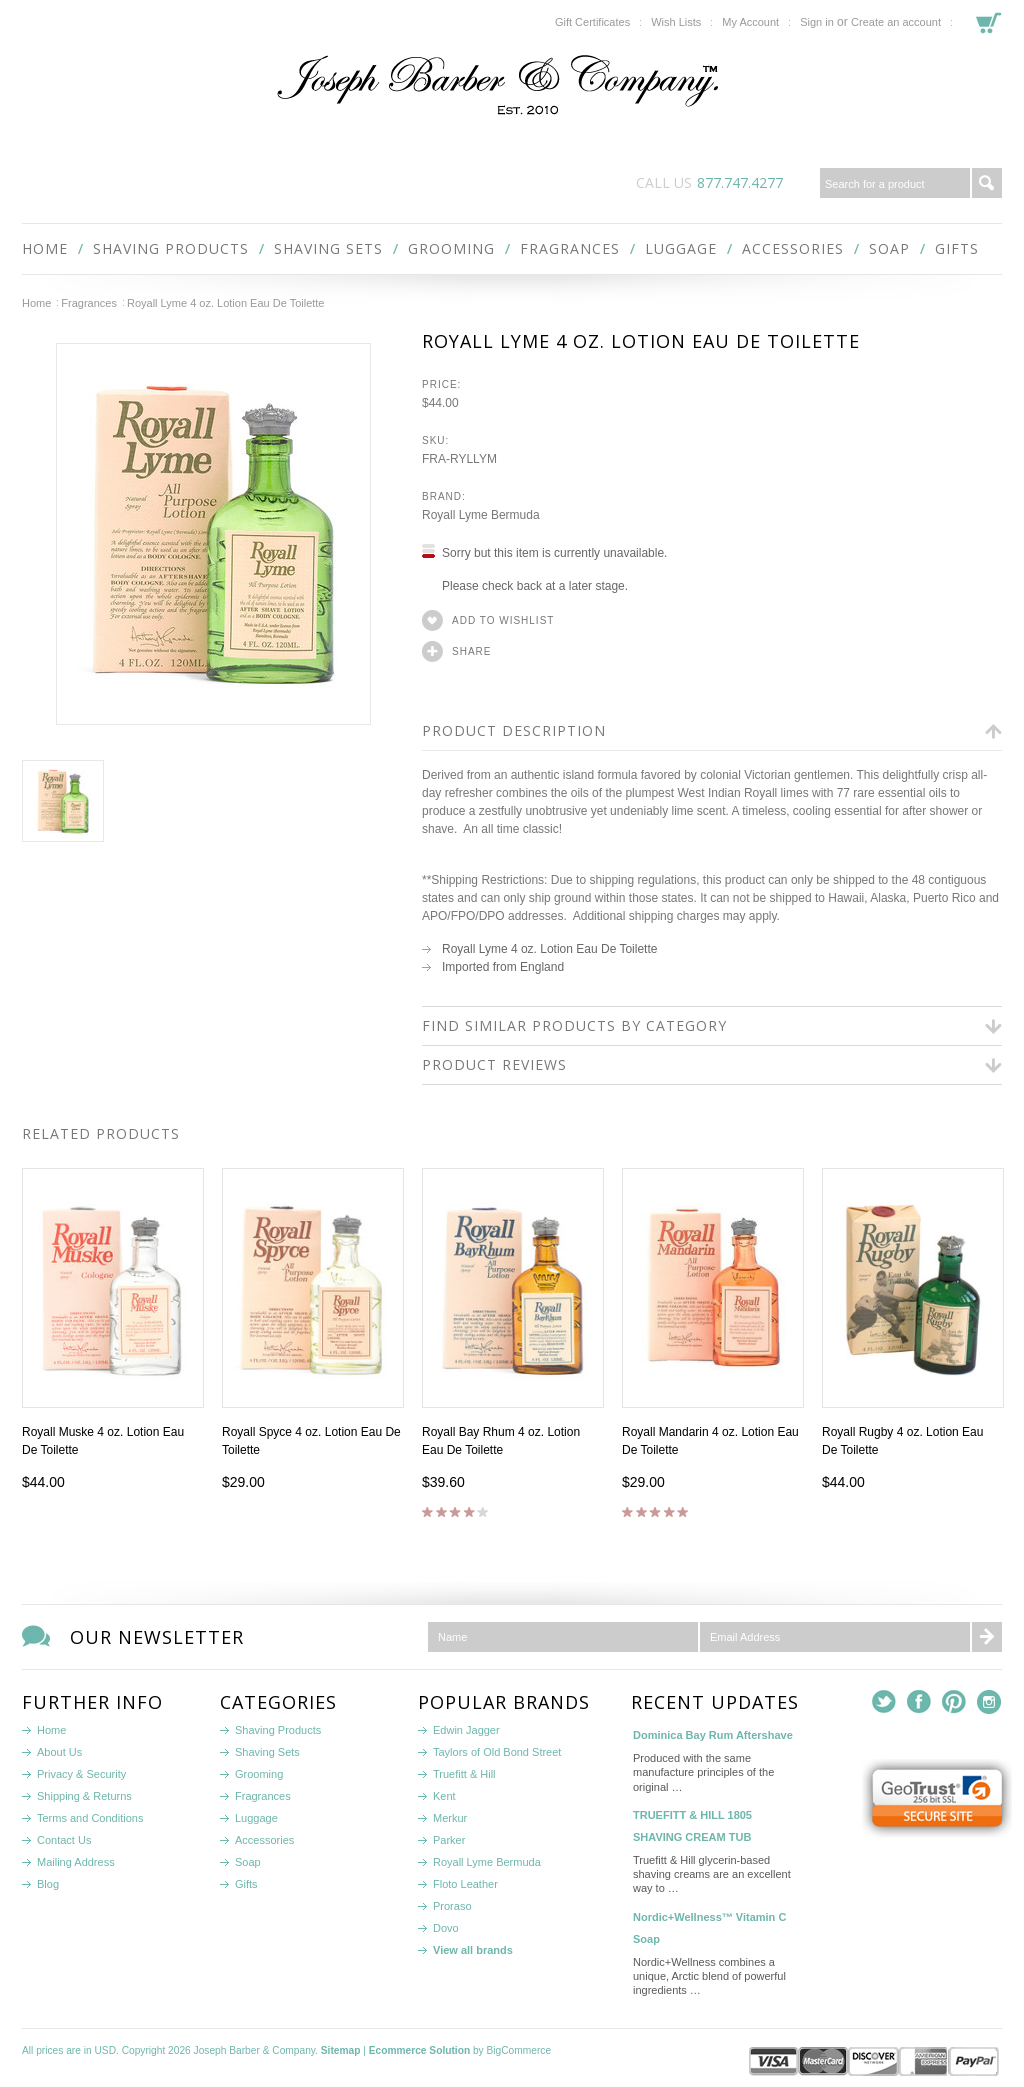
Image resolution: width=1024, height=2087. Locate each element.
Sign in (817, 22)
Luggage (681, 248)
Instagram (989, 1702)
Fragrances (570, 248)
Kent (444, 1796)
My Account (750, 22)
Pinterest (954, 1702)
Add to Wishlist (503, 620)
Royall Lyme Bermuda (487, 1862)
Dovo (446, 1928)
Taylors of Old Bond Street (497, 1752)
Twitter (884, 1702)
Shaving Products (171, 248)
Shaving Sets (328, 248)
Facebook (919, 1702)
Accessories (793, 248)
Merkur (450, 1818)
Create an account (896, 22)
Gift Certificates (592, 22)
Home (36, 303)
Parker (449, 1840)
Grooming (451, 248)
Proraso (452, 1906)
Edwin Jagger (466, 1730)
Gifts (957, 248)
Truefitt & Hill (464, 1774)
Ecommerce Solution (419, 2050)
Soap (889, 248)
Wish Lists (676, 22)
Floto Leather (465, 1884)
